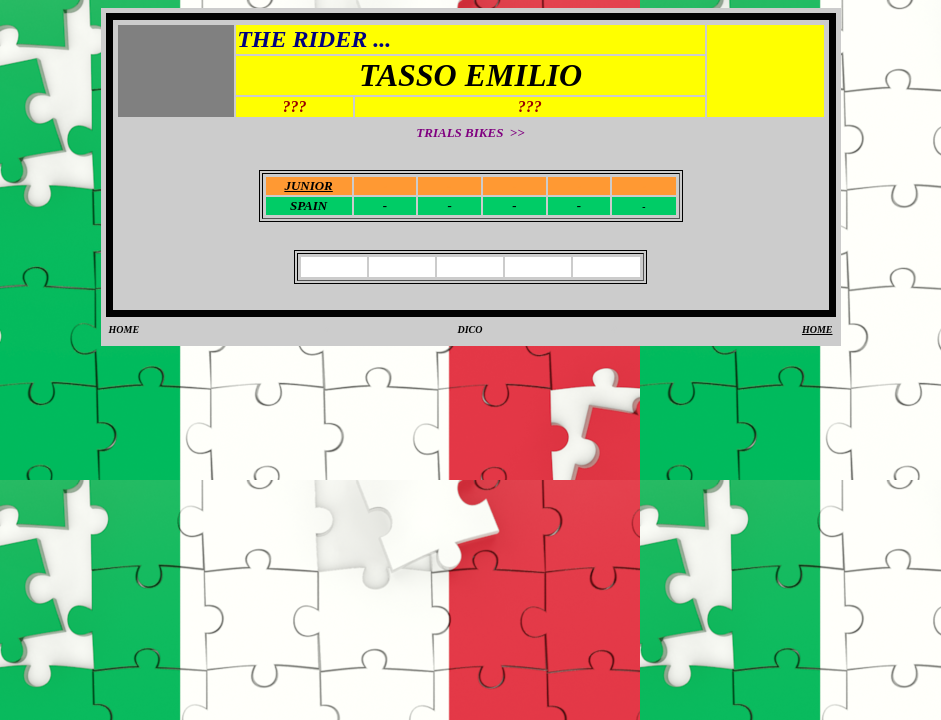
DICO (469, 329)
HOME (124, 329)
